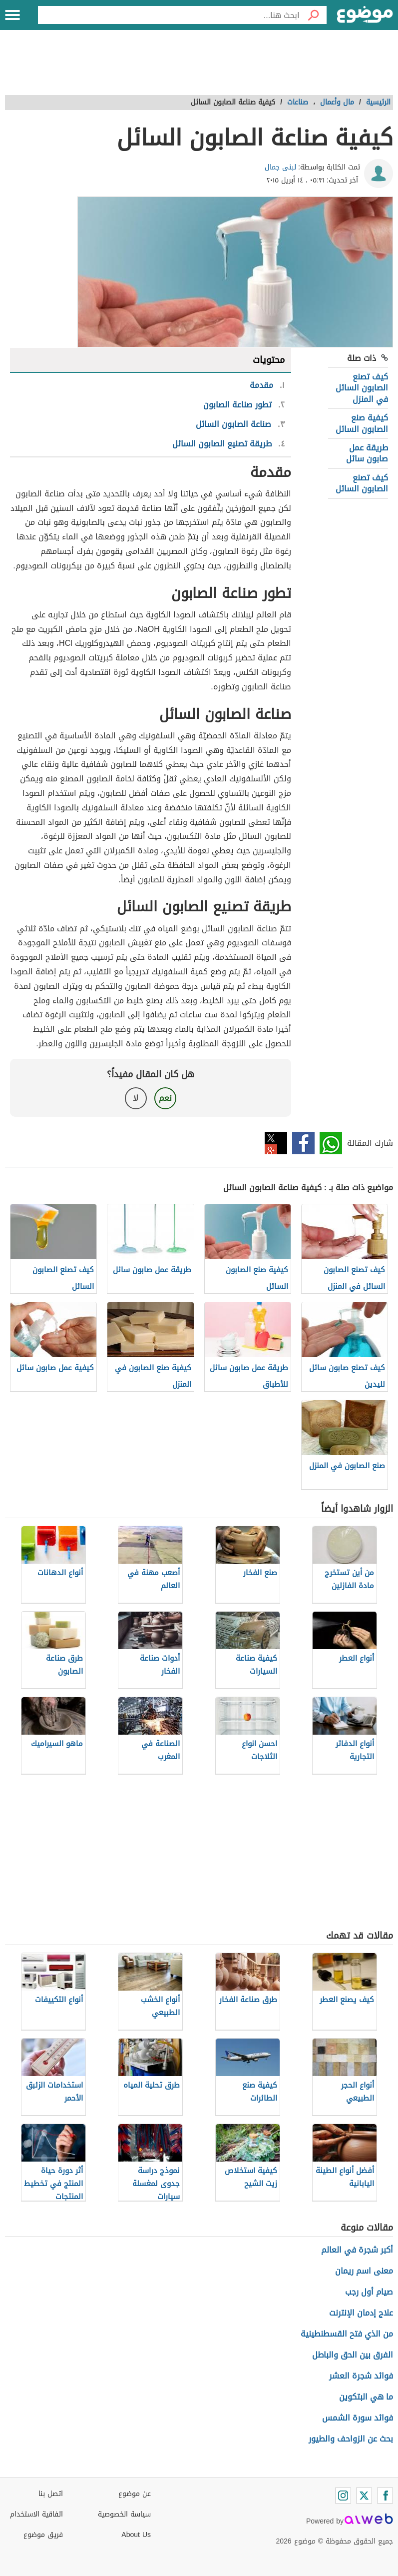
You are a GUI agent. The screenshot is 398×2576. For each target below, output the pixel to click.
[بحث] (313, 15)
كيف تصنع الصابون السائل (362, 483)
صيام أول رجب (369, 2292)
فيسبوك (303, 1143)
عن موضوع (134, 2494)
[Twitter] (364, 2496)
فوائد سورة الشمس (357, 2418)
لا (135, 1098)
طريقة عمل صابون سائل (367, 453)
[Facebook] (385, 2496)
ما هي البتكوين (366, 2397)
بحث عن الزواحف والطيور (351, 2439)
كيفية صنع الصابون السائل (362, 423)
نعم (165, 1098)
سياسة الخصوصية (124, 2514)
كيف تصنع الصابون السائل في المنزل (362, 388)
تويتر (276, 1143)
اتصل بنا (50, 2494)
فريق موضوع (43, 2535)
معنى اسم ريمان (364, 2271)
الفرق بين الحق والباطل (352, 2355)
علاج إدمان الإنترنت (361, 2313)
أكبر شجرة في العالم (357, 2250)
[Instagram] (343, 2496)
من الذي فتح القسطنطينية (347, 2334)
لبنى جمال (280, 167)
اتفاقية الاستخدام (36, 2514)
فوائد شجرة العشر (361, 2376)
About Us (136, 2535)
